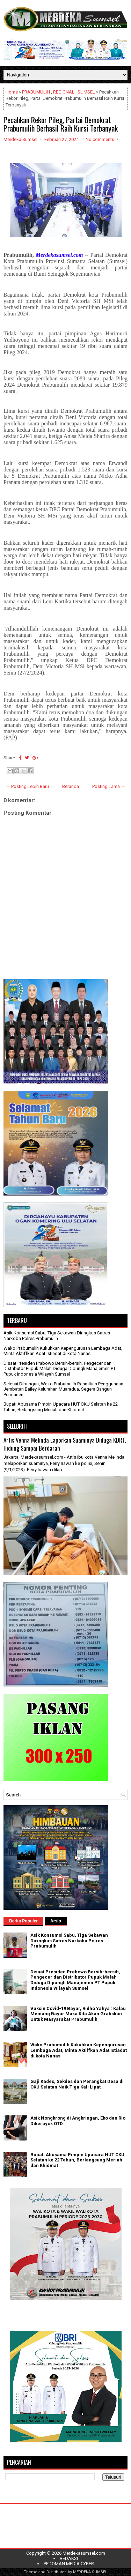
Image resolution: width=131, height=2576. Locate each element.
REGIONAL (63, 92)
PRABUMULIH (36, 92)
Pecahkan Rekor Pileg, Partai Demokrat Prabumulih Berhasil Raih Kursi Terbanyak (60, 124)
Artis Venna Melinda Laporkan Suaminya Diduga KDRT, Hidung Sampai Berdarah (64, 1444)
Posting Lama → (108, 786)
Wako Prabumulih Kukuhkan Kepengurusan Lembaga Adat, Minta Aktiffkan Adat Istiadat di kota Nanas (62, 1351)
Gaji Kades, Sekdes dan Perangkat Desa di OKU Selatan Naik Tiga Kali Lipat (77, 2084)
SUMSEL (86, 92)
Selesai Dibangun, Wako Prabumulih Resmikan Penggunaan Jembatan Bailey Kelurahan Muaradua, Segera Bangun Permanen (63, 1389)
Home (12, 92)
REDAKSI (69, 2558)
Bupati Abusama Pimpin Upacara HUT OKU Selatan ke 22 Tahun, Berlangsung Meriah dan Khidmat (60, 1406)
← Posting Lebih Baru (27, 786)
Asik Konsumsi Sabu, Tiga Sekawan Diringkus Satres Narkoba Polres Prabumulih (56, 1335)
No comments (100, 139)
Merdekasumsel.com (84, 2553)
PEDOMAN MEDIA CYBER (69, 2563)
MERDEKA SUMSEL (90, 2572)
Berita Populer (23, 1921)
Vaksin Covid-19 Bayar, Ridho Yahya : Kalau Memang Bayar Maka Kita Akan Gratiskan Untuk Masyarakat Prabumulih (78, 2014)
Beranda (70, 786)
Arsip (55, 1921)
